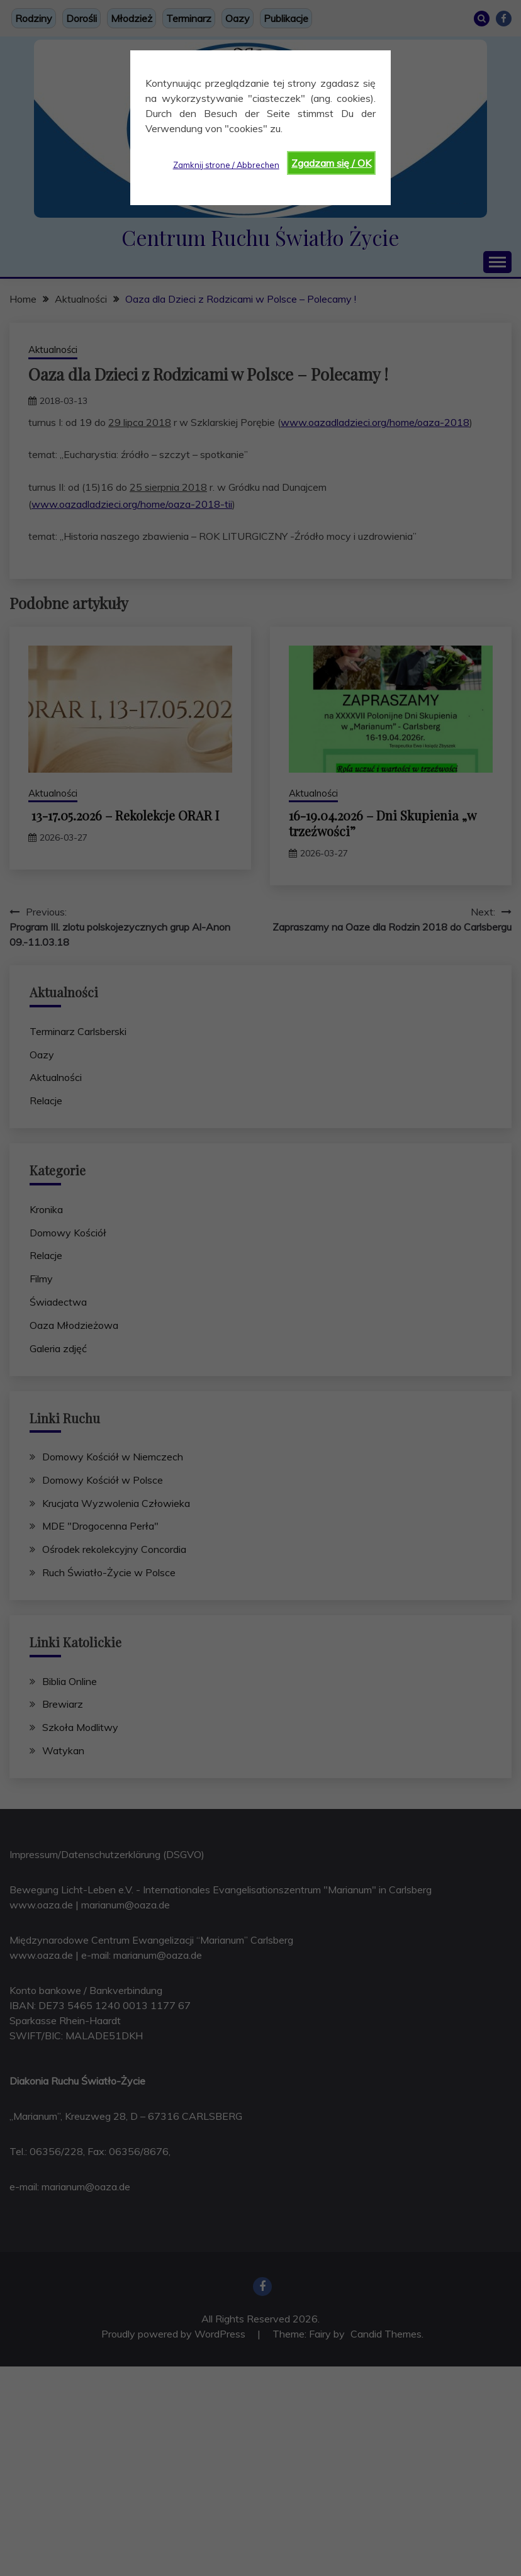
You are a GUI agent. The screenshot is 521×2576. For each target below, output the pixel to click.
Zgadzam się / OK (331, 163)
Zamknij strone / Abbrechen (226, 165)
